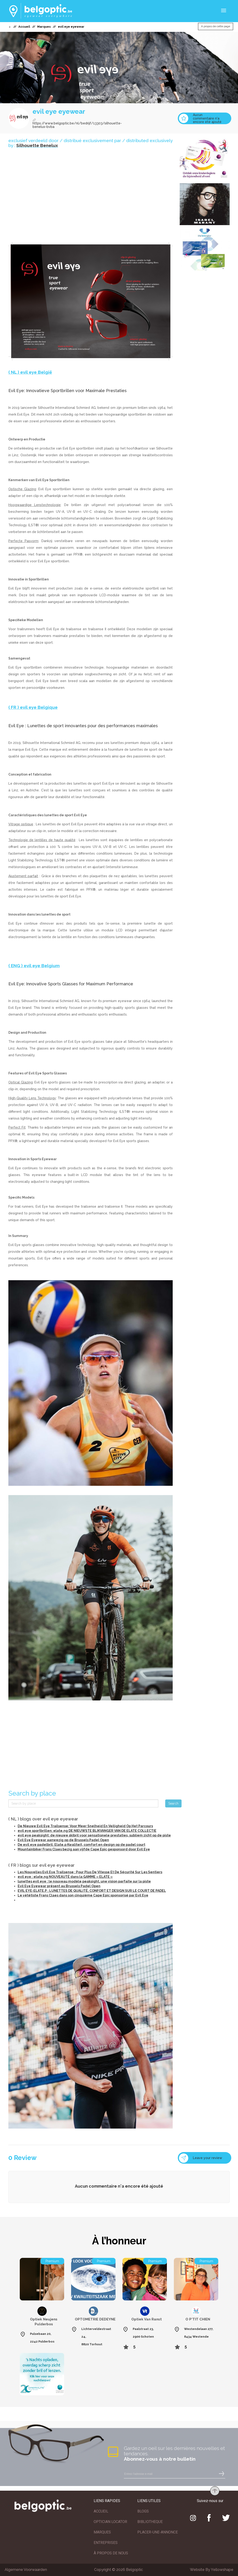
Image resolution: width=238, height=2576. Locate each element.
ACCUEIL (101, 2511)
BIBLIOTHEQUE (150, 2521)
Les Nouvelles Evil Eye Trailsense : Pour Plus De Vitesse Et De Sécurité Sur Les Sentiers (90, 1872)
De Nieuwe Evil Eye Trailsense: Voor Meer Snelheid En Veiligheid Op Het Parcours (85, 1826)
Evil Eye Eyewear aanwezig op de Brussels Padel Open (63, 1840)
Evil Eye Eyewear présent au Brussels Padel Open (59, 1886)
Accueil (24, 26)
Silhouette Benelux (37, 145)
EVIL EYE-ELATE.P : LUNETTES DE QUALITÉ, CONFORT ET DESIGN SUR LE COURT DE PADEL (92, 1891)
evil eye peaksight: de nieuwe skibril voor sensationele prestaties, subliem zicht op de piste (94, 1835)
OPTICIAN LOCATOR (110, 2521)
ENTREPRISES (106, 2542)
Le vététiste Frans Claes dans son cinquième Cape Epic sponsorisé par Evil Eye (83, 1895)
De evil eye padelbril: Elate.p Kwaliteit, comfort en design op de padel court (81, 1844)
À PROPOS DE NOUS (111, 2553)
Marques (44, 26)
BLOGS (143, 2511)
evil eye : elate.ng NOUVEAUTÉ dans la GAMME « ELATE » (65, 1877)
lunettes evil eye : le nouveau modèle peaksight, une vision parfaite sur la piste (84, 1881)
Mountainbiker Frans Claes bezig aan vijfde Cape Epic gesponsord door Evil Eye (84, 1849)
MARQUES (102, 2532)
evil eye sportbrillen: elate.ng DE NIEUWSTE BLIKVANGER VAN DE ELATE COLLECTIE (87, 1831)
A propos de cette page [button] (215, 26)
